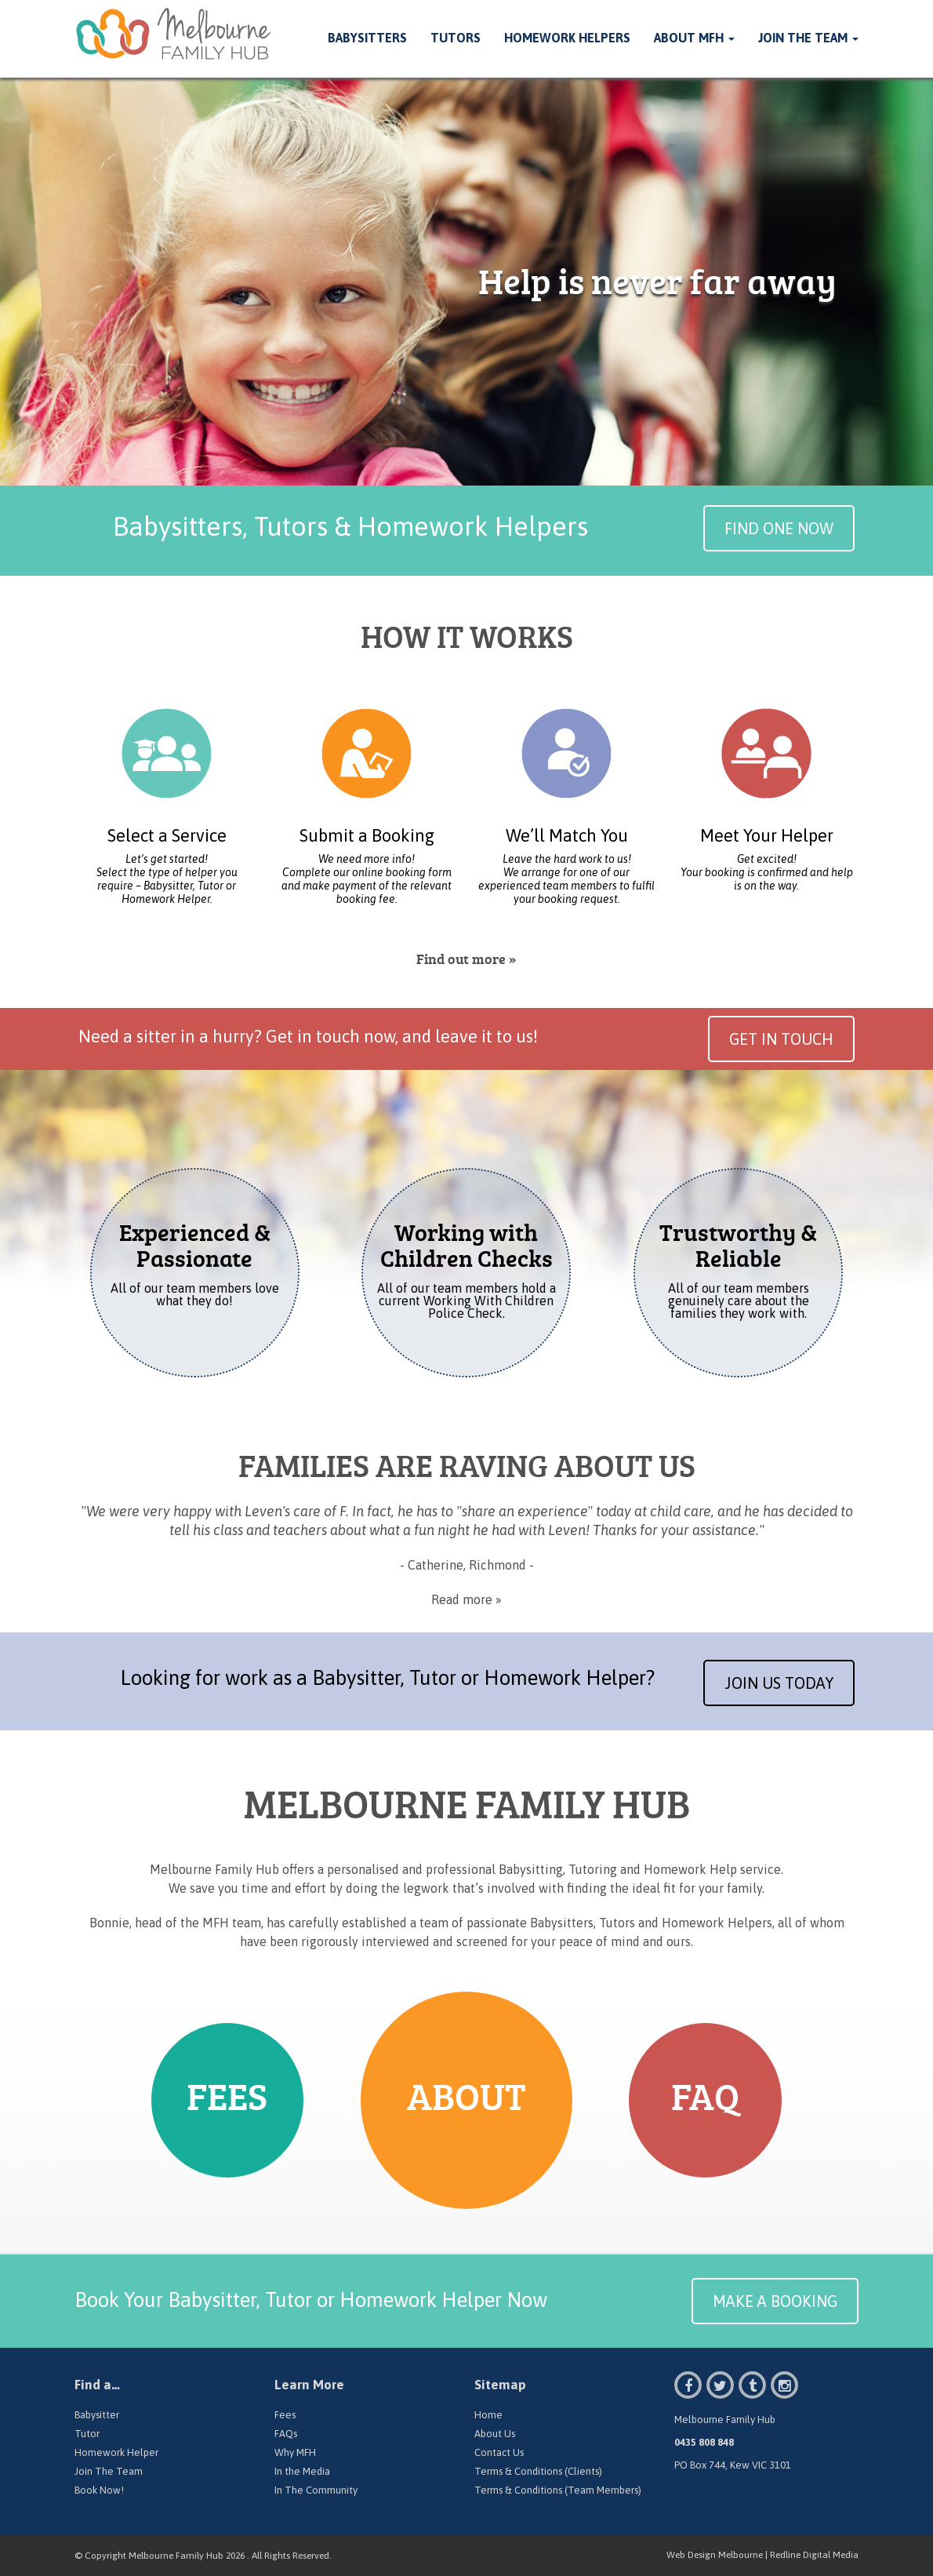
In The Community (316, 2490)
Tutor (87, 2434)
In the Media (302, 2471)
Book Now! (99, 2490)
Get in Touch (781, 1039)
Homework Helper (116, 2452)
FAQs (285, 2434)
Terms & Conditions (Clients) (538, 2471)
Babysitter (96, 2415)
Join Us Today (778, 1683)
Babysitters (367, 38)
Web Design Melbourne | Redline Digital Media (762, 2554)
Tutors (455, 38)
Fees (285, 2415)
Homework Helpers (567, 38)
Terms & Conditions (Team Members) (557, 2490)
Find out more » (466, 958)
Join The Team (808, 38)
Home (488, 2415)
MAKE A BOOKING (775, 2301)
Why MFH (295, 2452)
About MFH (694, 38)
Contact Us (499, 2452)
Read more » (466, 1599)
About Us (494, 2434)
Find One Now (778, 528)
